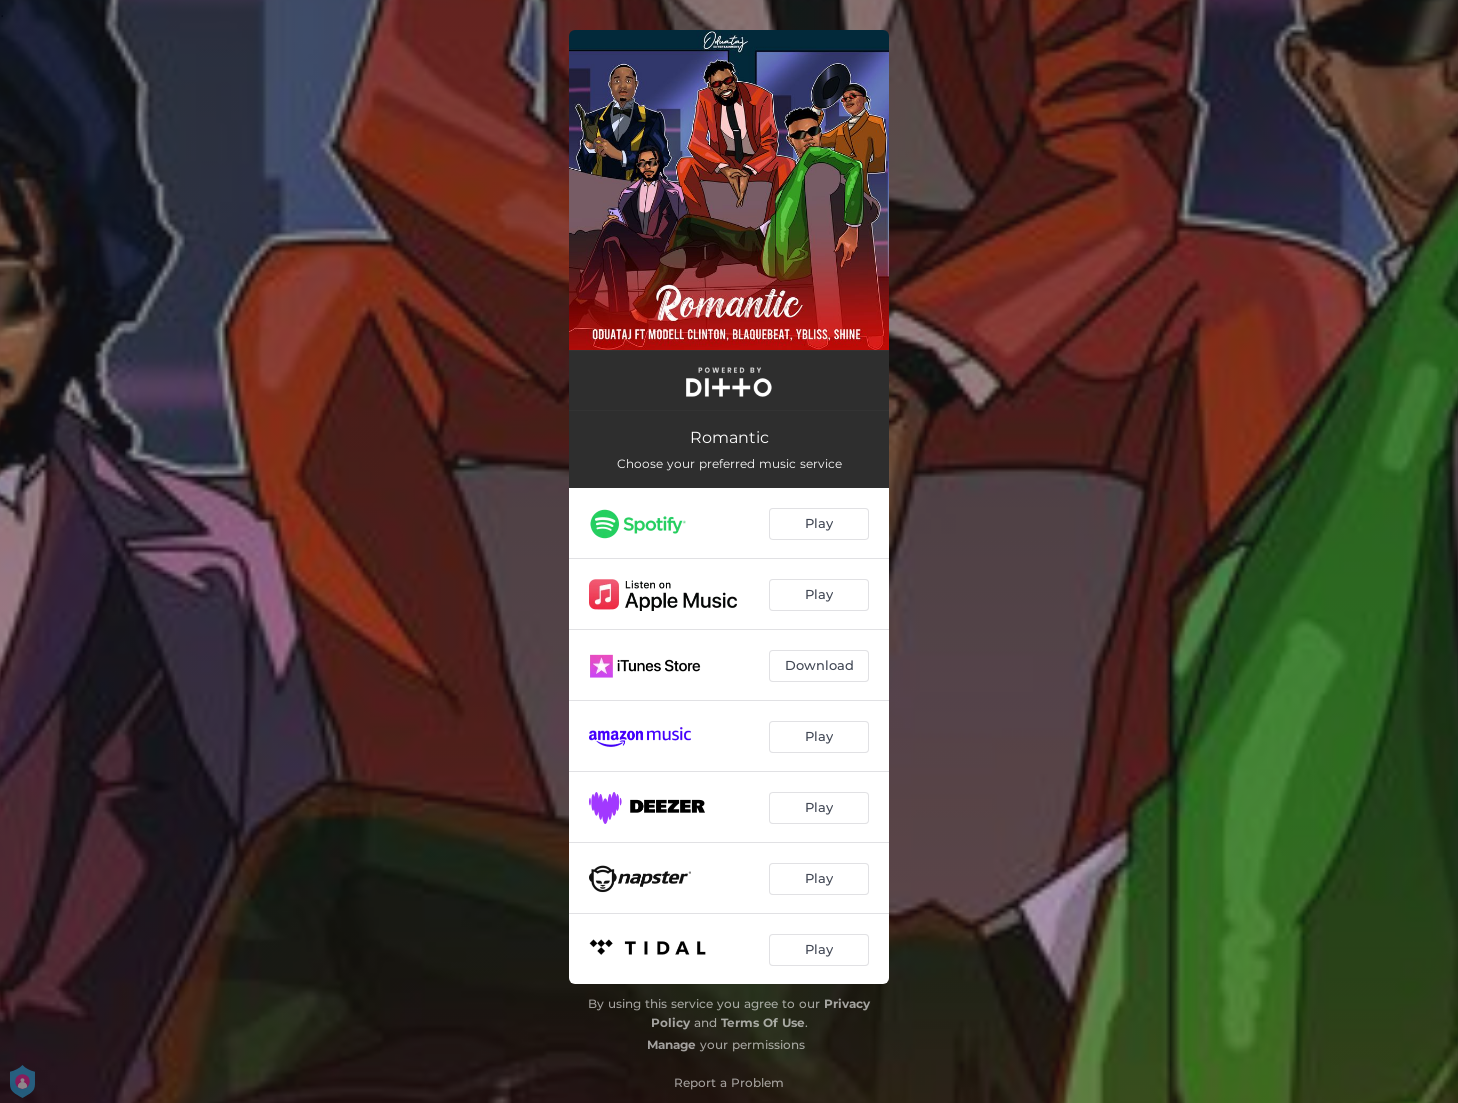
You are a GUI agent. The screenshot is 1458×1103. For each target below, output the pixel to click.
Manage (671, 1044)
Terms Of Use (763, 1022)
